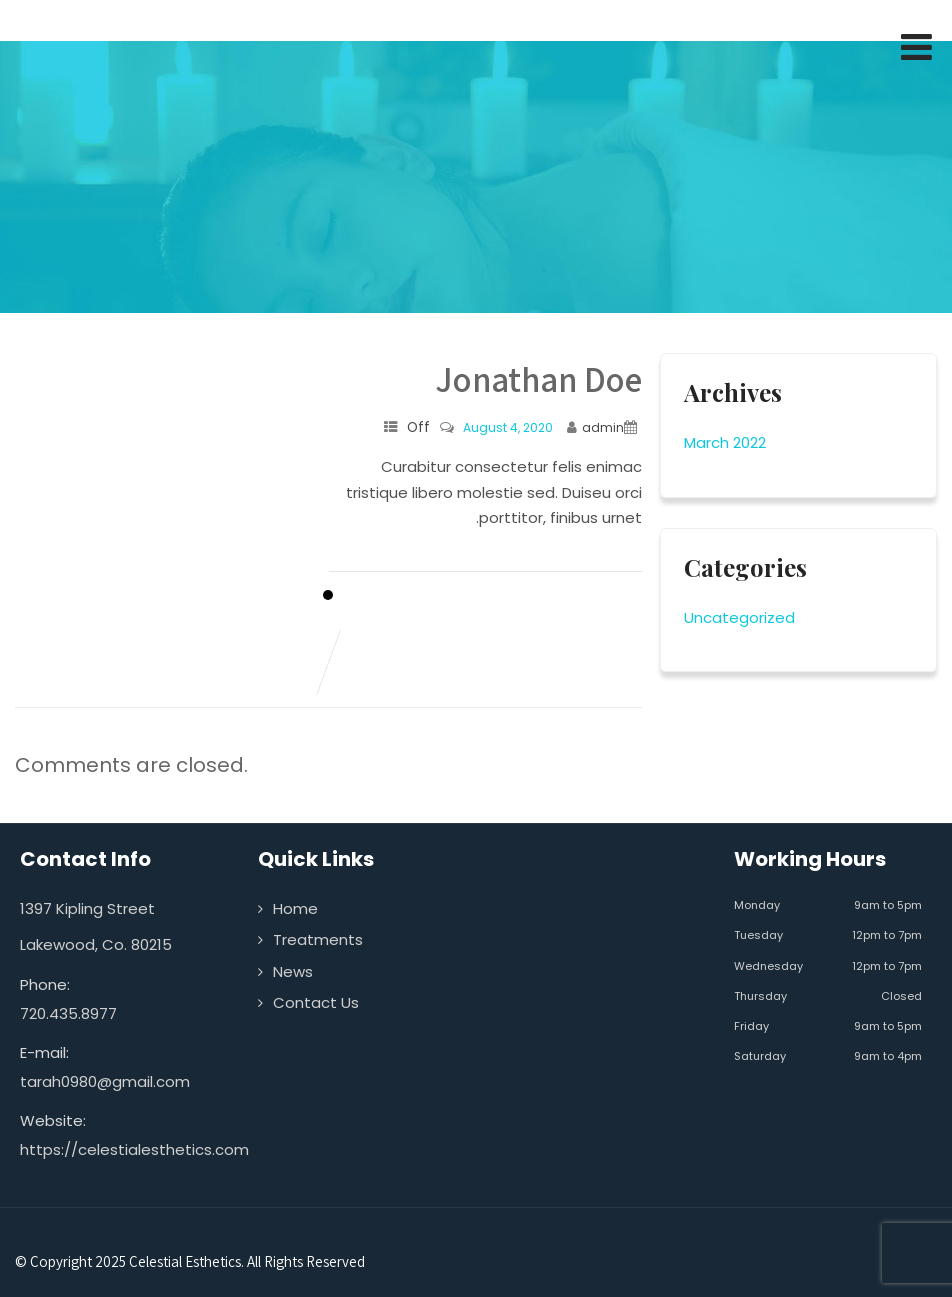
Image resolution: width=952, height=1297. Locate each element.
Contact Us (316, 1002)
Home (295, 908)
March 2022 (725, 442)
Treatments (318, 939)
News (293, 971)
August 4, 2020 (508, 427)
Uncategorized (739, 617)
